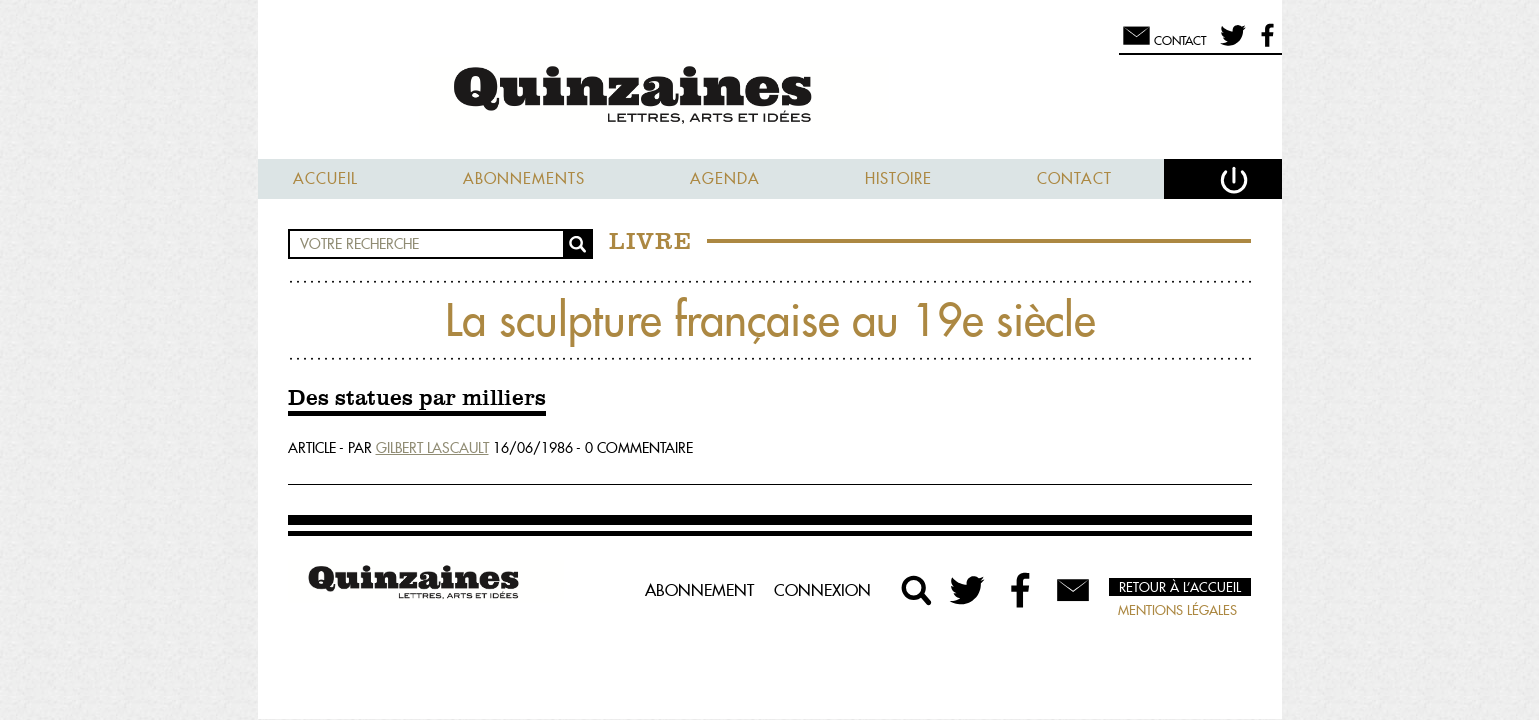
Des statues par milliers (417, 399)
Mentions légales (1177, 610)
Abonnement (699, 590)
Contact (1074, 178)
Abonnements (524, 178)
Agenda (725, 178)
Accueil (325, 178)
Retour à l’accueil (1180, 587)
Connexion (822, 590)
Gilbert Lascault (432, 448)
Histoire (898, 178)
